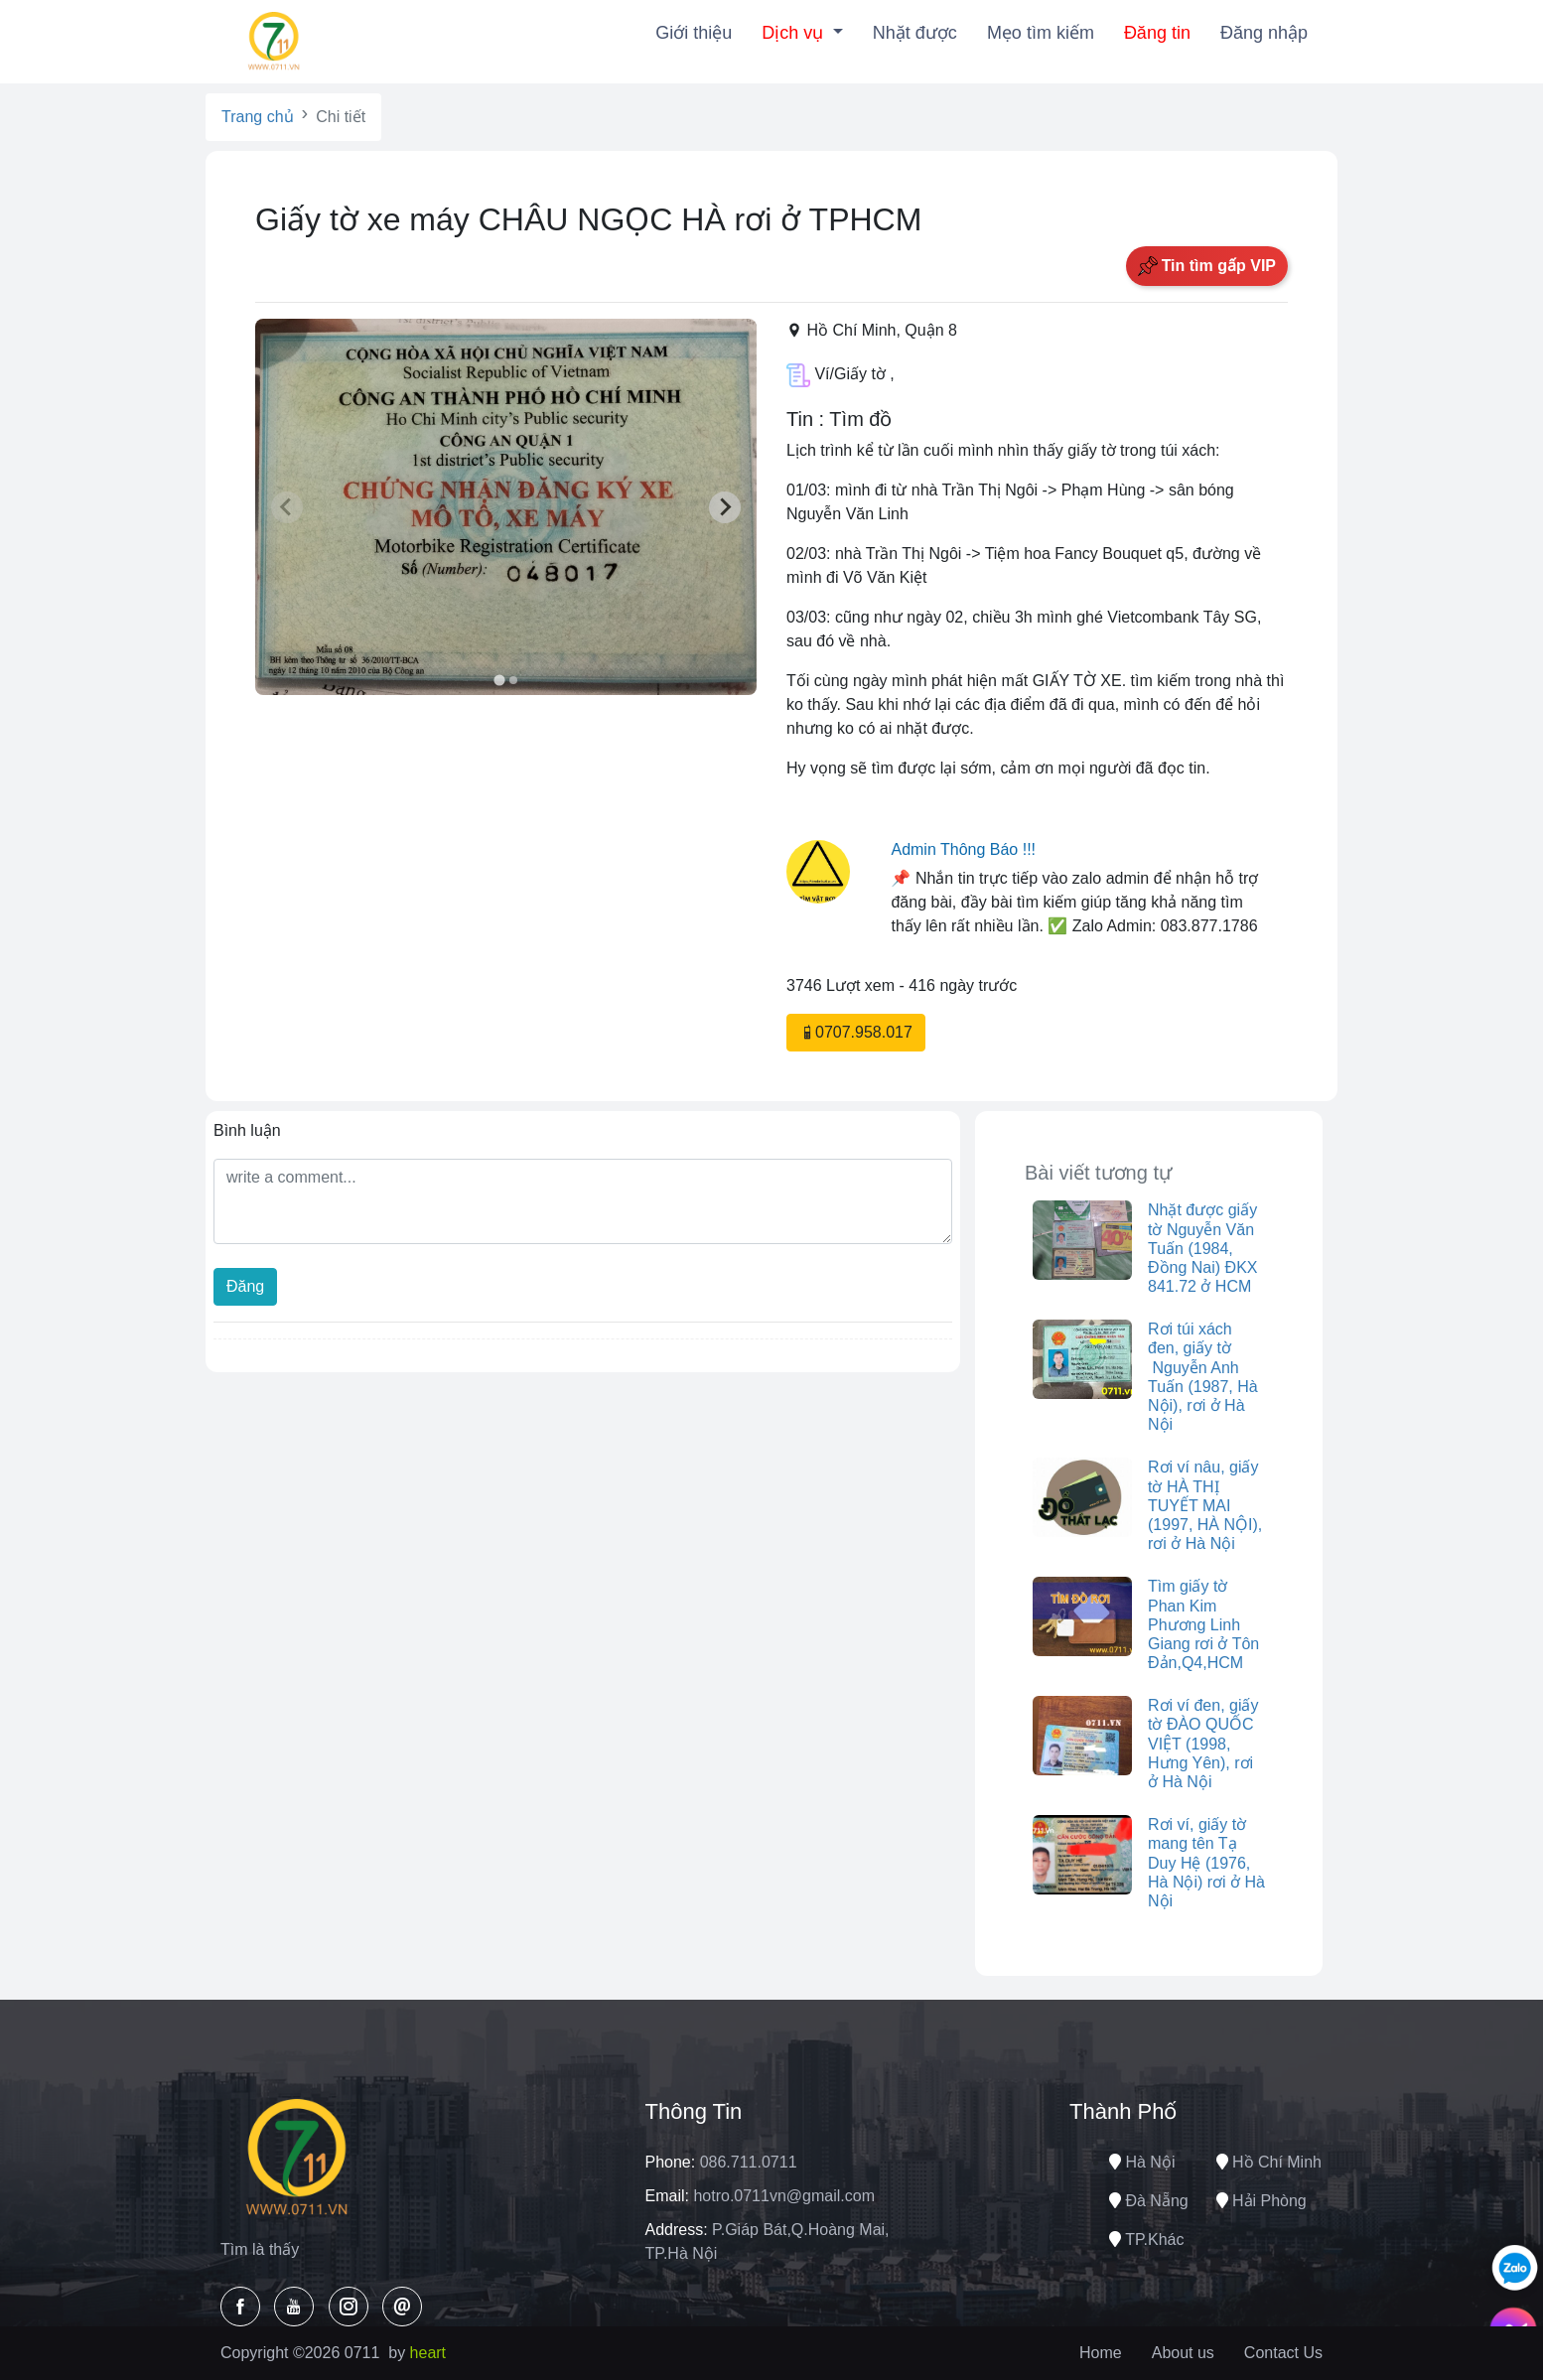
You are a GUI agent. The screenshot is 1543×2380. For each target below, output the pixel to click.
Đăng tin (1157, 33)
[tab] (498, 680)
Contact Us (1283, 2352)
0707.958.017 (855, 1032)
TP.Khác (1146, 2239)
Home (1100, 2352)
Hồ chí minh (1269, 2162)
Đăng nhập (1264, 33)
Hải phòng (1261, 2200)
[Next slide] (725, 507)
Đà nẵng (1149, 2200)
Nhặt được (915, 33)
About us (1183, 2352)
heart (428, 2352)
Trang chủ (257, 116)
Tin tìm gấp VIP (1207, 266)
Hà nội (1142, 2162)
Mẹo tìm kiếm (1040, 33)
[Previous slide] (287, 507)
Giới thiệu (693, 33)
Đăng (245, 1286)
